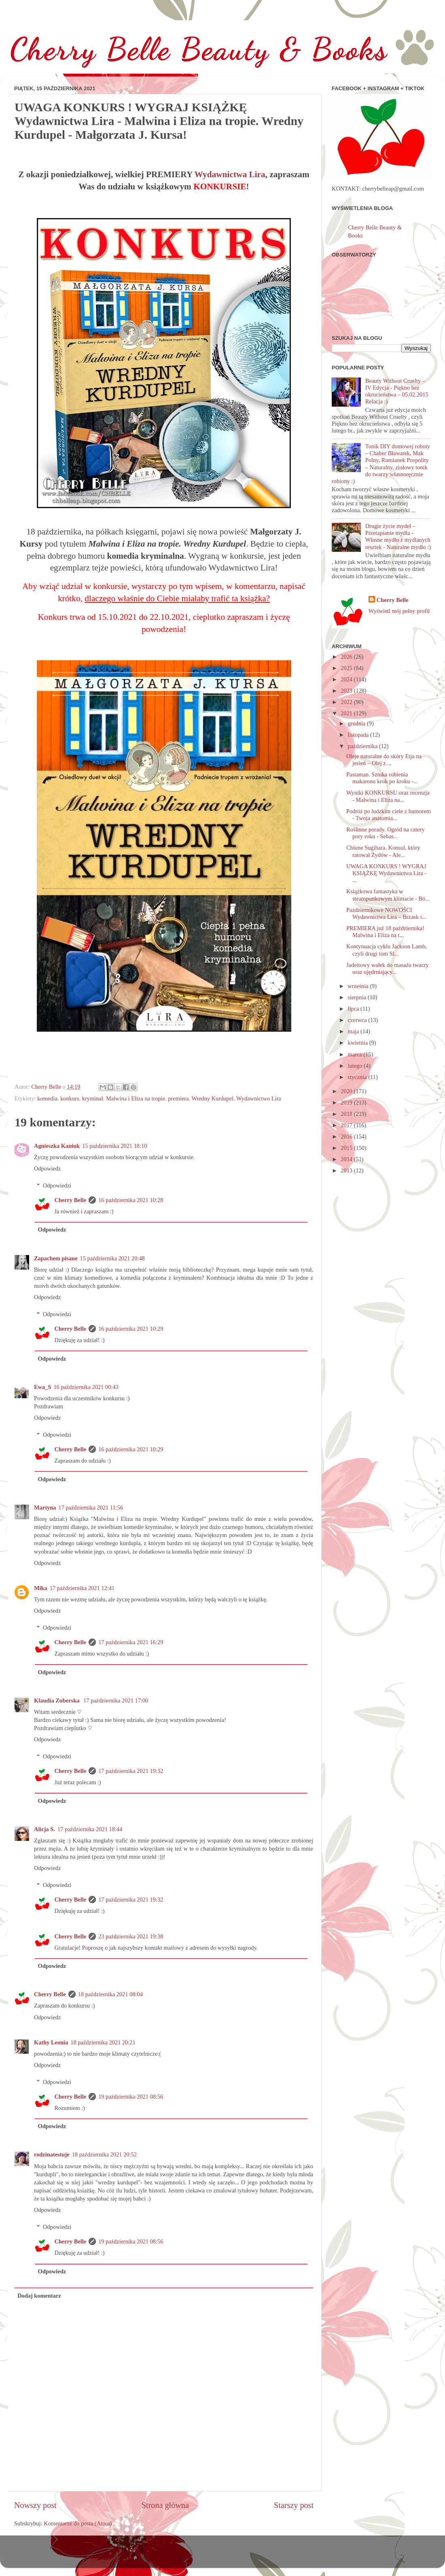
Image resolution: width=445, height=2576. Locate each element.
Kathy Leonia (51, 2042)
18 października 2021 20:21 (102, 2042)
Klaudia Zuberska (57, 1700)
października (363, 746)
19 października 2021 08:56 (130, 2096)
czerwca (358, 1020)
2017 (347, 1125)
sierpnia (358, 997)
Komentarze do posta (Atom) (78, 2523)
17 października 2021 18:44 (89, 1829)
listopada (359, 734)
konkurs (69, 1098)
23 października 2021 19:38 (130, 1936)
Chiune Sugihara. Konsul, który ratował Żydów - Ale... (383, 851)
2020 (347, 1091)
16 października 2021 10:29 (130, 1328)
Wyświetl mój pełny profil (399, 611)
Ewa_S (42, 1387)
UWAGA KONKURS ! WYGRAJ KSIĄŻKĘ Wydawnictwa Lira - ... (386, 873)
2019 (347, 1102)
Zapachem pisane (56, 1258)
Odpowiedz (47, 1168)
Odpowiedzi (57, 1185)
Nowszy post (35, 2505)
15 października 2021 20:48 (112, 1258)
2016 (347, 1136)
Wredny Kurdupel (212, 1098)
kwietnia (358, 1042)
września (359, 986)
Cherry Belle (70, 1200)
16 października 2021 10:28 (130, 1200)
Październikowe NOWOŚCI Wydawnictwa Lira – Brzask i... (386, 913)
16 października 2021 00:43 (85, 1387)
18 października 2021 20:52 (104, 2154)
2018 (347, 1114)
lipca (354, 1008)
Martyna (45, 1507)
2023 (347, 690)
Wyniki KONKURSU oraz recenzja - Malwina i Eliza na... (388, 796)
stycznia (358, 1077)
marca (356, 1054)
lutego (356, 1065)
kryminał (92, 1098)
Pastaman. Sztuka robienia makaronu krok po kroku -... (382, 777)
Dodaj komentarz (39, 2295)
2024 (347, 679)
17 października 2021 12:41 (82, 1588)
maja (354, 1031)
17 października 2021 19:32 (130, 1771)
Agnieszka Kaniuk (57, 1146)
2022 (347, 702)
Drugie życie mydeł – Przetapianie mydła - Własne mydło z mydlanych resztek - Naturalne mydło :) (398, 536)
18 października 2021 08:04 (110, 1994)
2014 (347, 1159)
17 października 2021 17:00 (115, 1700)
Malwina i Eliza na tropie (135, 1098)
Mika (40, 1588)
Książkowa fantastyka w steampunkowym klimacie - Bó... (388, 894)
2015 (347, 1148)
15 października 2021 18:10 (114, 1146)
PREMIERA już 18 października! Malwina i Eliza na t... (385, 931)
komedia (47, 1098)
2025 (347, 668)
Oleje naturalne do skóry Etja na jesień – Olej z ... (384, 759)
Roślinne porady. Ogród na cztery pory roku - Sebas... (385, 833)
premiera (178, 1098)
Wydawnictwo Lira (258, 1098)
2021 (347, 713)
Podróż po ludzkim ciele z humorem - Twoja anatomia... (388, 814)
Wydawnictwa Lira (230, 174)
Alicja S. (44, 1829)
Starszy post (294, 2505)
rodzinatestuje (52, 2154)
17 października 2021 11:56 (90, 1507)
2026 (347, 656)
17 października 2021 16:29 (130, 1642)
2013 (347, 1170)
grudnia (357, 723)
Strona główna (165, 2505)
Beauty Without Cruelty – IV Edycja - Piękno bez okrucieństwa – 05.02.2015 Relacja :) (396, 391)
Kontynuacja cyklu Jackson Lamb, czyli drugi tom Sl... (386, 949)
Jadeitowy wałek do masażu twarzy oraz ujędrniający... (387, 968)
